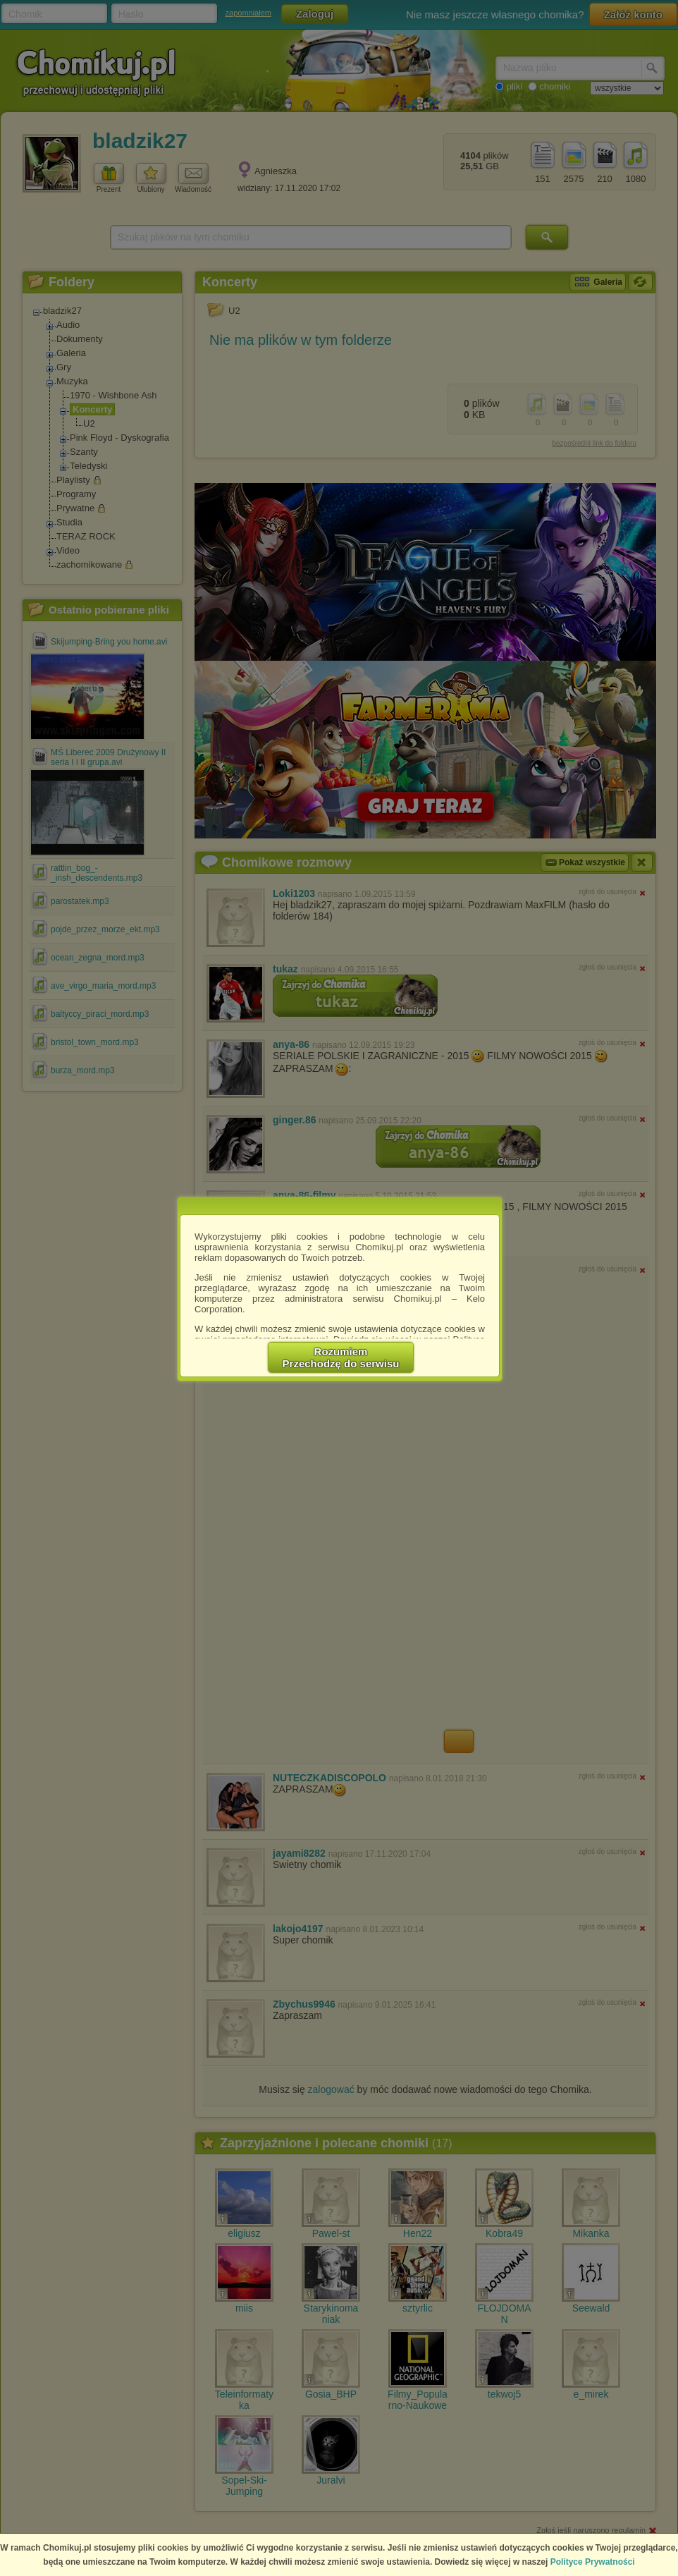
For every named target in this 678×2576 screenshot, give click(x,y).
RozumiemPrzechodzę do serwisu (341, 1357)
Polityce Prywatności (592, 2562)
